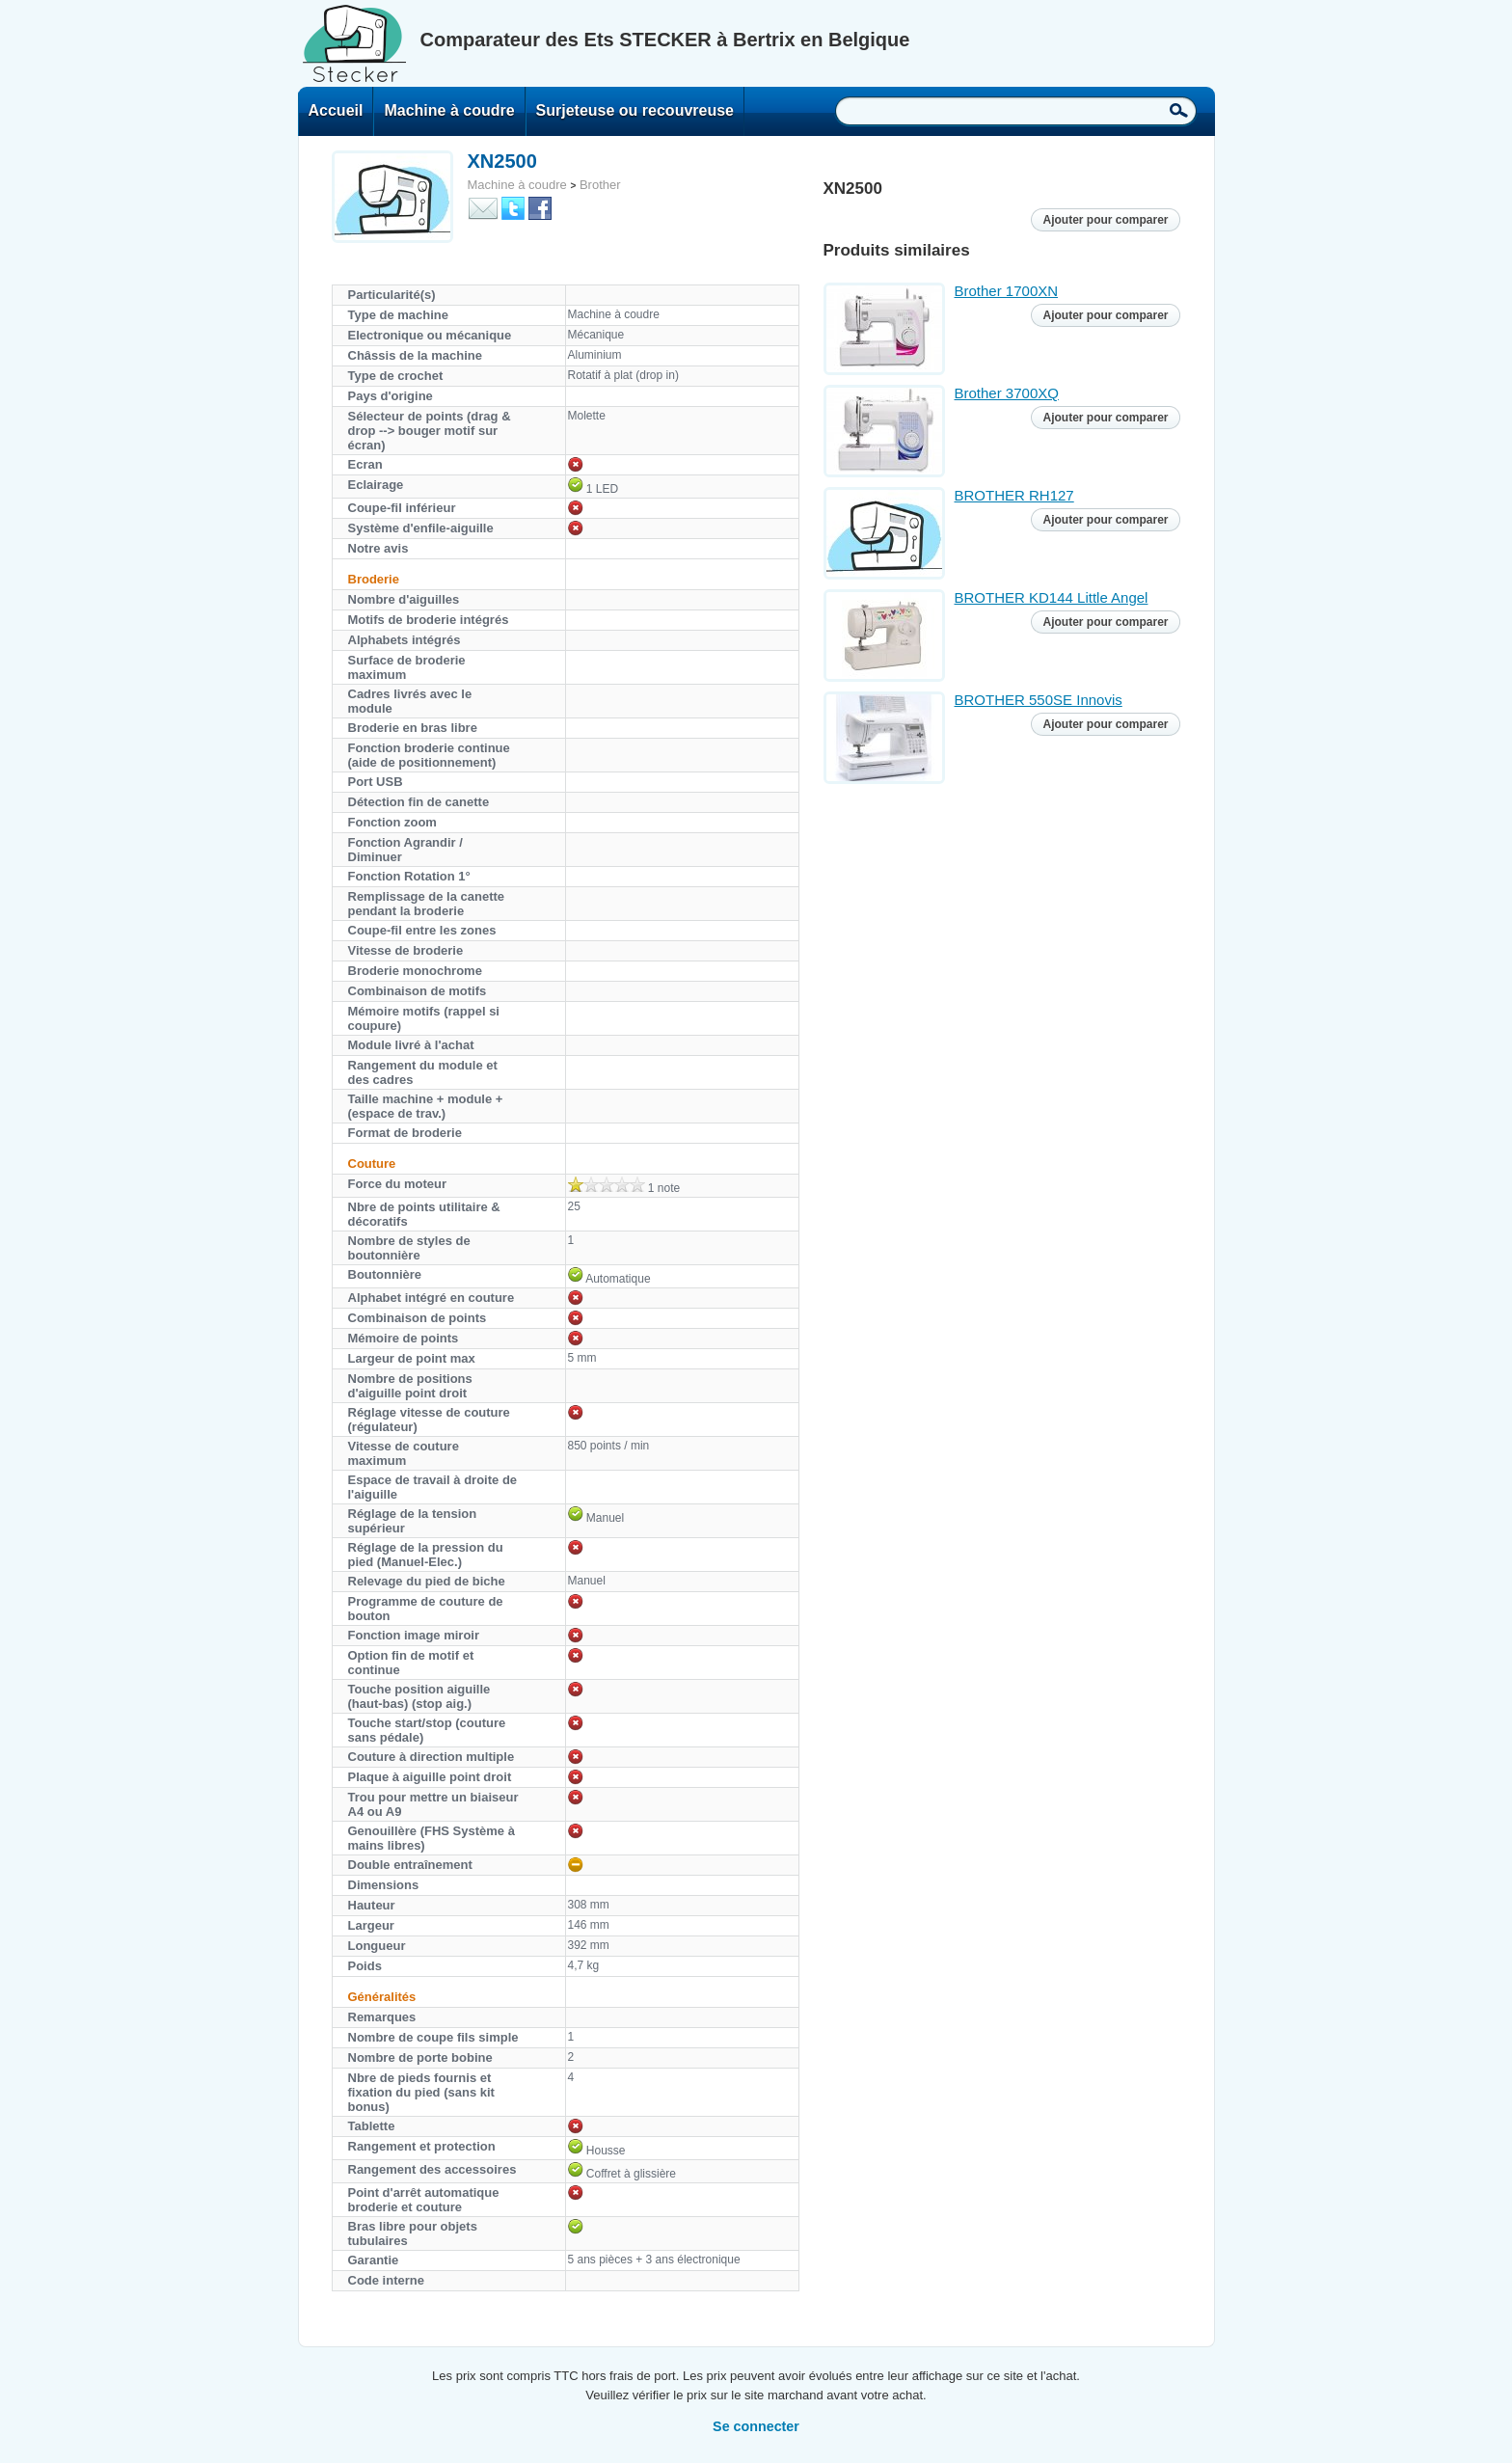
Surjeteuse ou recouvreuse (635, 110)
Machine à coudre (449, 110)
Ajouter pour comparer (1105, 219)
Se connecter (756, 2426)
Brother (600, 184)
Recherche (1179, 110)
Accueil (336, 110)
